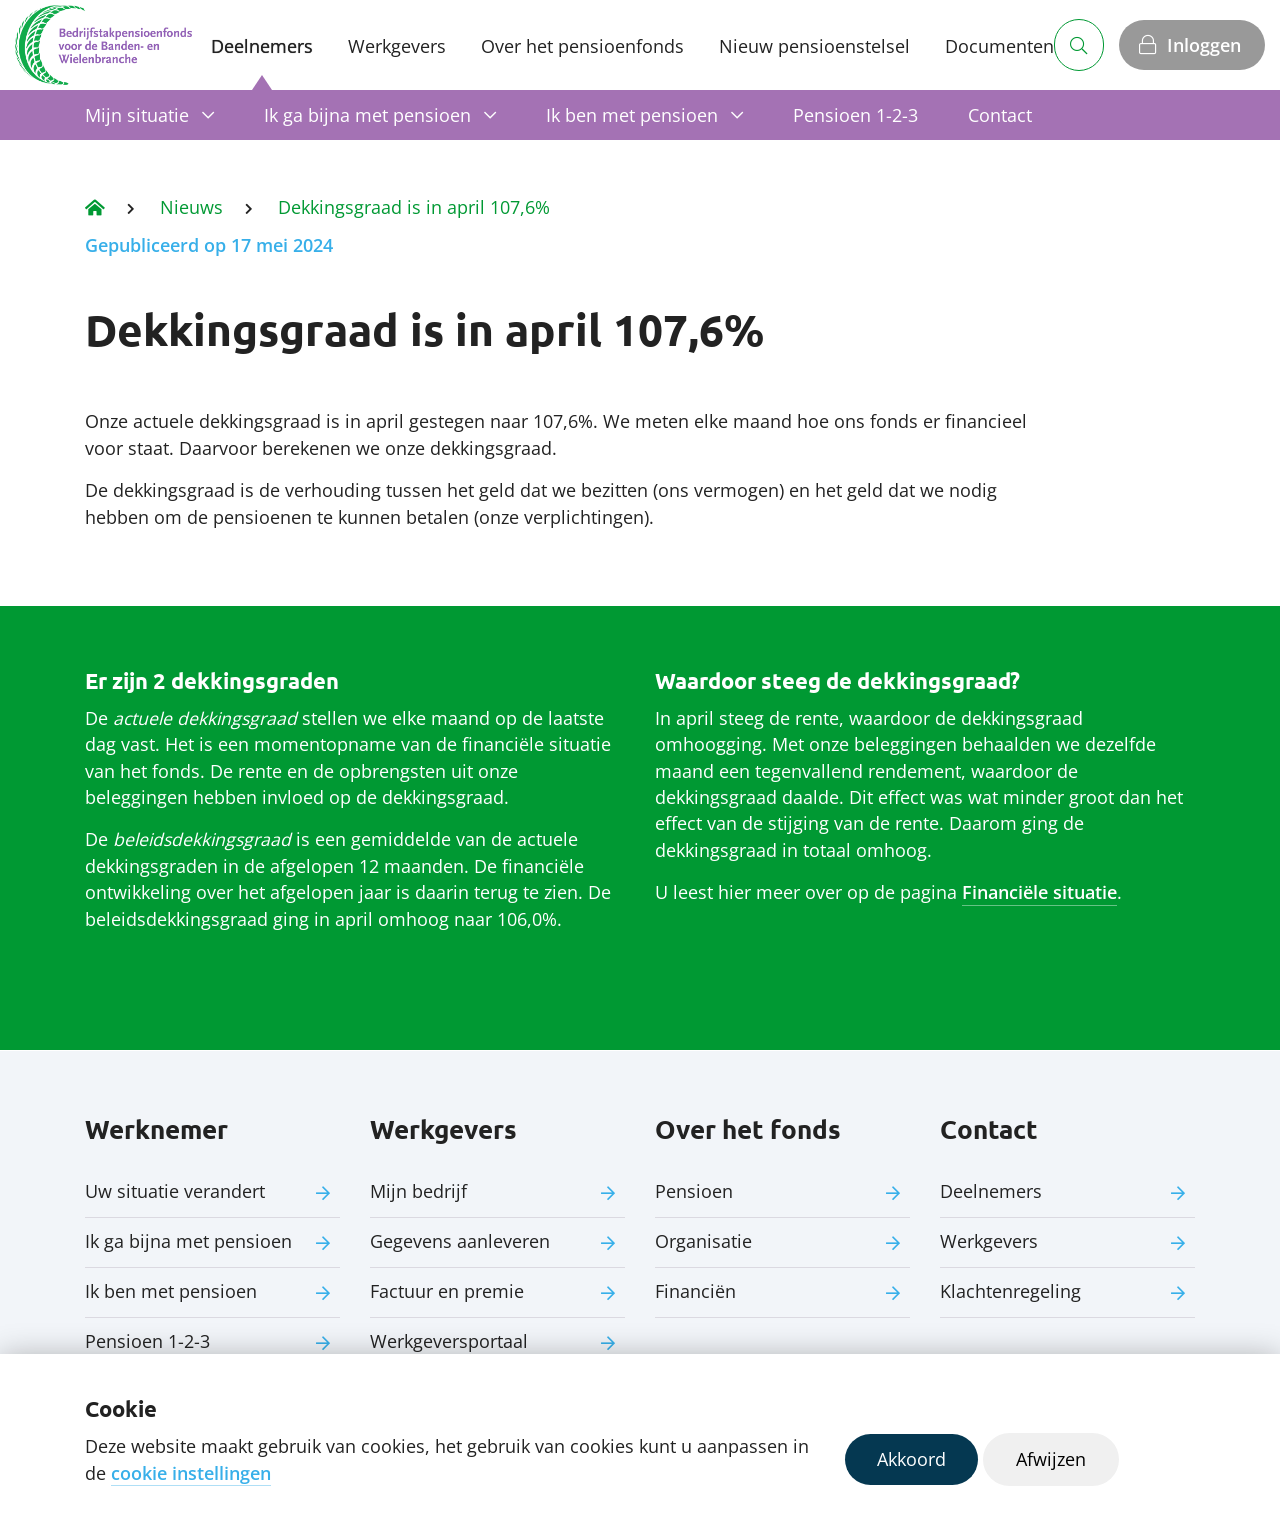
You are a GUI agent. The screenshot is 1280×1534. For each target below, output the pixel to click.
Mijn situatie (137, 115)
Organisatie (703, 1241)
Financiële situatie (1039, 892)
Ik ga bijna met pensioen (367, 115)
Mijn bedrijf (418, 1191)
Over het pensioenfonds (582, 46)
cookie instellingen (191, 1473)
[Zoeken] (1079, 45)
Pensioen (694, 1191)
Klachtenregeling (1010, 1291)
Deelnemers (262, 46)
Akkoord (911, 1459)
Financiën (695, 1291)
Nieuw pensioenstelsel (814, 46)
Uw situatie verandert (175, 1191)
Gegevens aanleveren (460, 1241)
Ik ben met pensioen (632, 115)
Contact (1000, 115)
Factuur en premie (447, 1291)
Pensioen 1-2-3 (855, 115)
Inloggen (1204, 45)
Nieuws (191, 207)
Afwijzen (1051, 1459)
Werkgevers (397, 46)
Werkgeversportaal (449, 1341)
